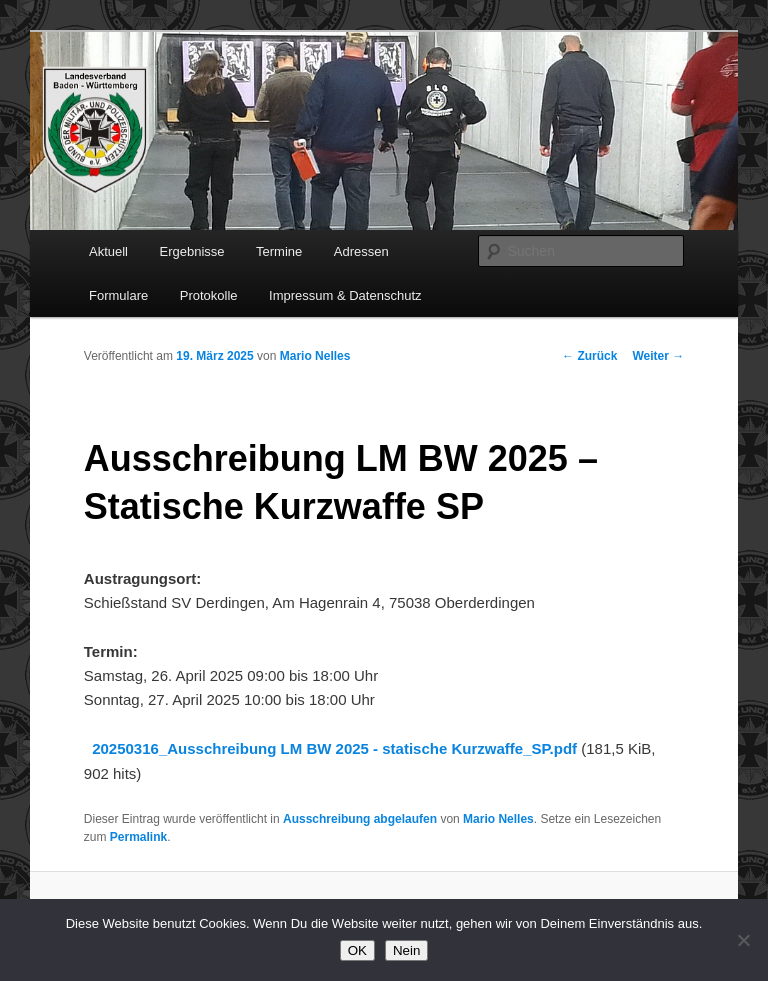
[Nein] (743, 940)
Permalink (138, 837)
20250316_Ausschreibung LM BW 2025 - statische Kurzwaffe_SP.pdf (334, 748)
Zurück (589, 356)
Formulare (118, 295)
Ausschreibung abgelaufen (360, 819)
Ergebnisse (192, 251)
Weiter (658, 356)
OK (357, 950)
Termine (279, 251)
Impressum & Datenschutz (345, 295)
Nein (406, 950)
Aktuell (108, 251)
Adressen (361, 251)
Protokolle (209, 295)
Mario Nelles (315, 356)
